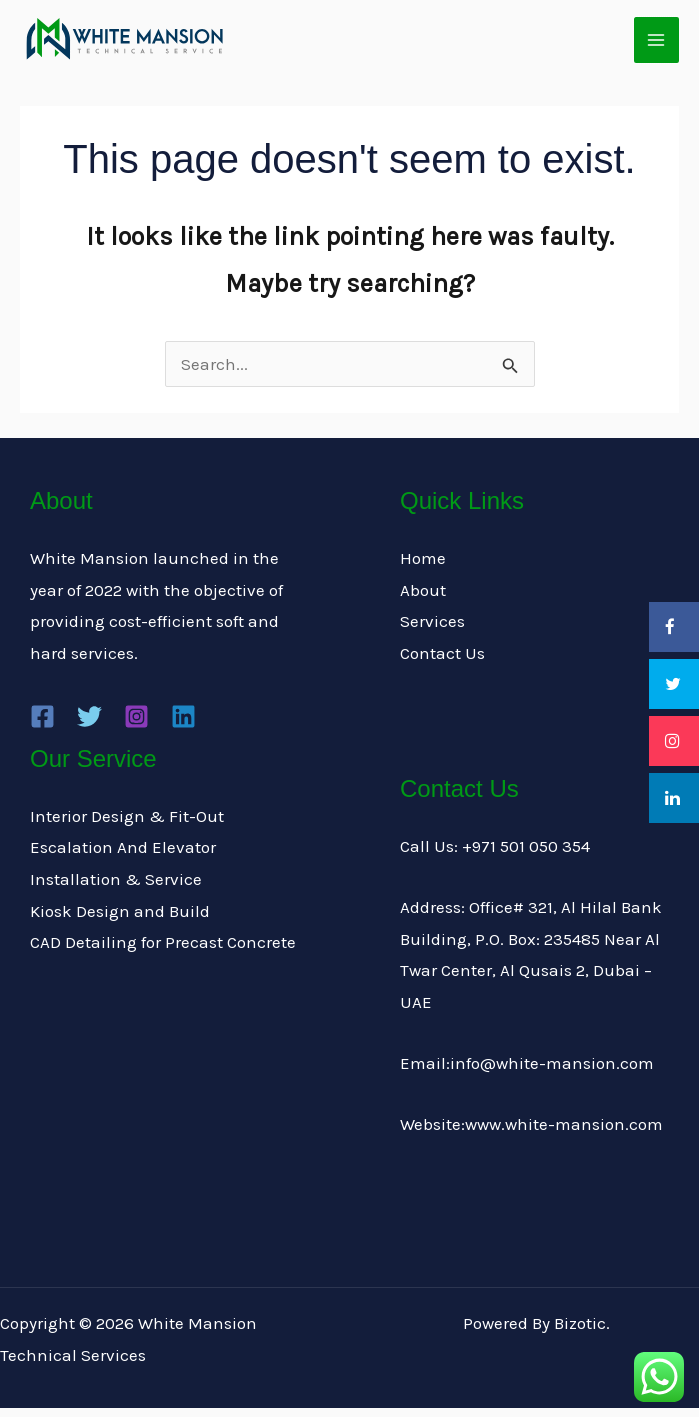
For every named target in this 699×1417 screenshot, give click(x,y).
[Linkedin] (183, 725)
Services (432, 631)
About (423, 599)
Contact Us (442, 662)
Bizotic (580, 1332)
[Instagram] (136, 725)
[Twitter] (89, 725)
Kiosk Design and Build (120, 920)
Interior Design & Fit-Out (127, 825)
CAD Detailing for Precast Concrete (163, 951)
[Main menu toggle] (657, 45)
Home (423, 567)
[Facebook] (42, 725)
